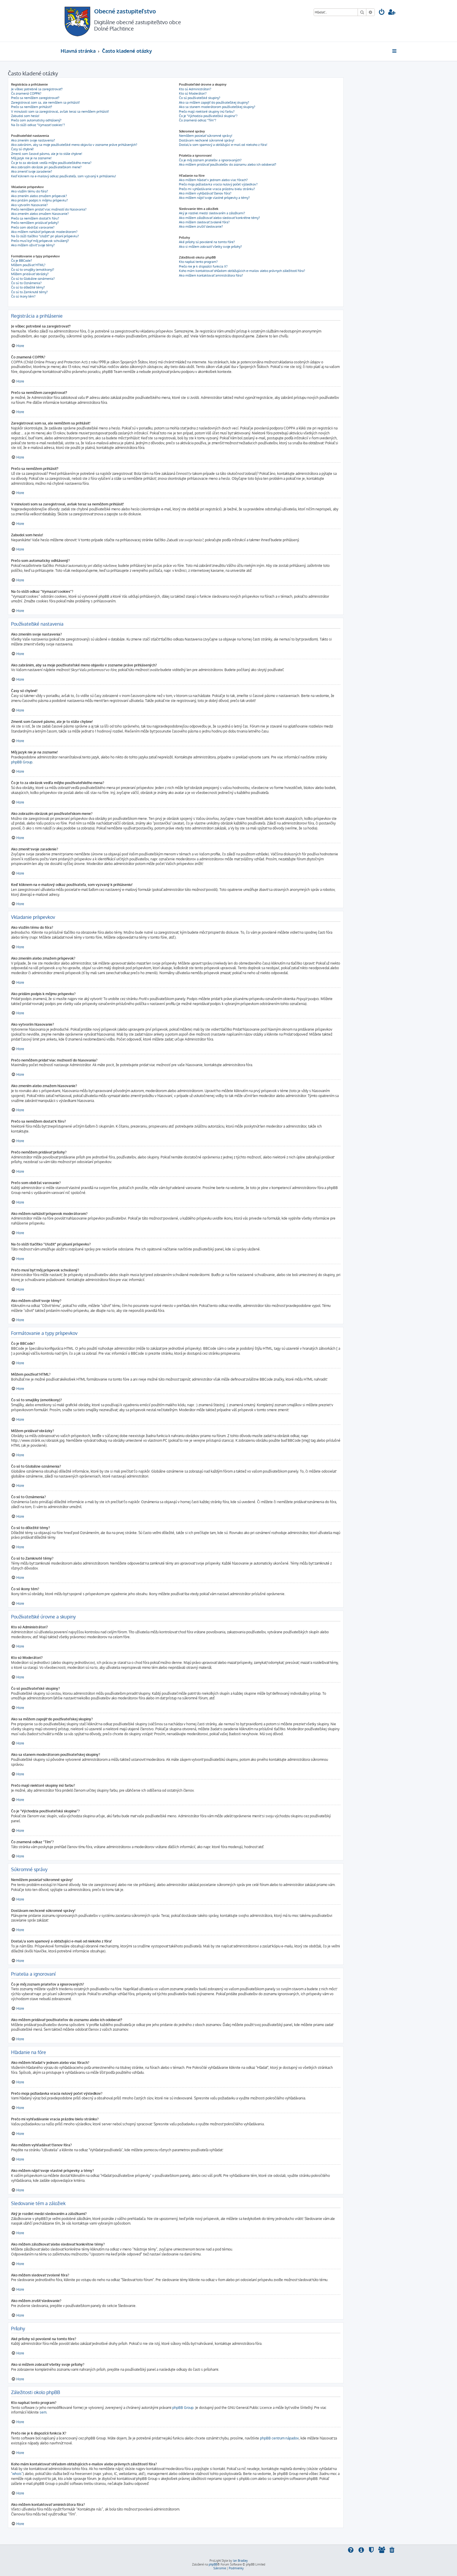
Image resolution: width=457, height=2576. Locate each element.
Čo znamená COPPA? (26, 93)
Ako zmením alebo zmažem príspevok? (39, 196)
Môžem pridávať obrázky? (30, 274)
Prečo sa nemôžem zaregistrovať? (35, 98)
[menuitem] (382, 13)
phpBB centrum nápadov (279, 2438)
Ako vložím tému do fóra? (29, 191)
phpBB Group (21, 762)
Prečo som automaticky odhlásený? (36, 120)
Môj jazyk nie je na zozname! (31, 158)
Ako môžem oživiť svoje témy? (33, 245)
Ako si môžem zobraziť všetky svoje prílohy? (210, 247)
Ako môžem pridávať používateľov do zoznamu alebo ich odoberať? (227, 164)
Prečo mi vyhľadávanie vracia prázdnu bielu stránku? (217, 189)
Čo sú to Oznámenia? (26, 283)
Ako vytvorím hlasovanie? (29, 205)
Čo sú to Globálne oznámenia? (33, 279)
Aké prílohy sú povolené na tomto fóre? (207, 242)
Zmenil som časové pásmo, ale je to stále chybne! (46, 154)
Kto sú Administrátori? (195, 89)
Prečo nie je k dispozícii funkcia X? (203, 266)
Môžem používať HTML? (28, 265)
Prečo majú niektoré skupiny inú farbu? (207, 111)
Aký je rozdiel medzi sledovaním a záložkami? (212, 213)
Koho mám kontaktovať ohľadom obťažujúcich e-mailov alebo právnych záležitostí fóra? (242, 271)
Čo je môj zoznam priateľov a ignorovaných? (210, 160)
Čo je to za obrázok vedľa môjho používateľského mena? (51, 163)
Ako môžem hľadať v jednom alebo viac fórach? (213, 180)
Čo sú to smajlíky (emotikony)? (32, 270)
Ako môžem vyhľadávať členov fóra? (205, 193)
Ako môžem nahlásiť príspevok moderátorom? (44, 232)
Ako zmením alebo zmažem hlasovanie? (40, 214)
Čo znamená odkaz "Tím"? (197, 120)
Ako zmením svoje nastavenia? (33, 140)
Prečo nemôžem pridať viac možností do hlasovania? (49, 209)
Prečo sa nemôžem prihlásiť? (31, 107)
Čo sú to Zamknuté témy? (29, 292)
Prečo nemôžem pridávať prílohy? (35, 223)
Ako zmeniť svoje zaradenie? (31, 171)
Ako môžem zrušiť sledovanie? (201, 226)
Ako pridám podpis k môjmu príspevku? (39, 200)
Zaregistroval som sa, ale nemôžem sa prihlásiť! (45, 102)
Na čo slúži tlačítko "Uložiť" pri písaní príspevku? (45, 236)
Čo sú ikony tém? (23, 296)
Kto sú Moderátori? (193, 93)
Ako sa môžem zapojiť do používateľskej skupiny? (214, 102)
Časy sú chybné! (22, 149)
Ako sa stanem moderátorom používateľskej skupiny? (217, 107)
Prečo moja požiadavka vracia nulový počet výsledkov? (218, 184)
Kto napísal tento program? (198, 262)
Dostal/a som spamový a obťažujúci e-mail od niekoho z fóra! (223, 145)
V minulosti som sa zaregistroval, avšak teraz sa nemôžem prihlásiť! (60, 111)
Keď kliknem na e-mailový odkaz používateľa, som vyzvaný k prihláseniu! (63, 176)
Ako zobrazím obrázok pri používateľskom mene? (46, 167)
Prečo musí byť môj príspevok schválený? (40, 241)
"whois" (17, 2473)
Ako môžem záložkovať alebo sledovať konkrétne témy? (219, 218)
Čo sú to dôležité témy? (28, 287)
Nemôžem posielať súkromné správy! (205, 136)
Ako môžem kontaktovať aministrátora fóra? (211, 275)
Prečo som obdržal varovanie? (33, 227)
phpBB (213, 2564)
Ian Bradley (240, 2560)
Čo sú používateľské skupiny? (199, 98)
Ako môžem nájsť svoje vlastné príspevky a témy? (214, 198)
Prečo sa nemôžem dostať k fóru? (35, 218)
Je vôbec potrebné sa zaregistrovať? (37, 89)
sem (43, 2412)
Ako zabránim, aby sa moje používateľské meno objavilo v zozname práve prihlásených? (74, 145)
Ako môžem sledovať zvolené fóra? (204, 222)
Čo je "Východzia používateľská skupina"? (208, 116)
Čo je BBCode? (21, 261)
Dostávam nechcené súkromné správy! (206, 140)
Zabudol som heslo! (25, 116)
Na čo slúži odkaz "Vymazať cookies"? (38, 125)
